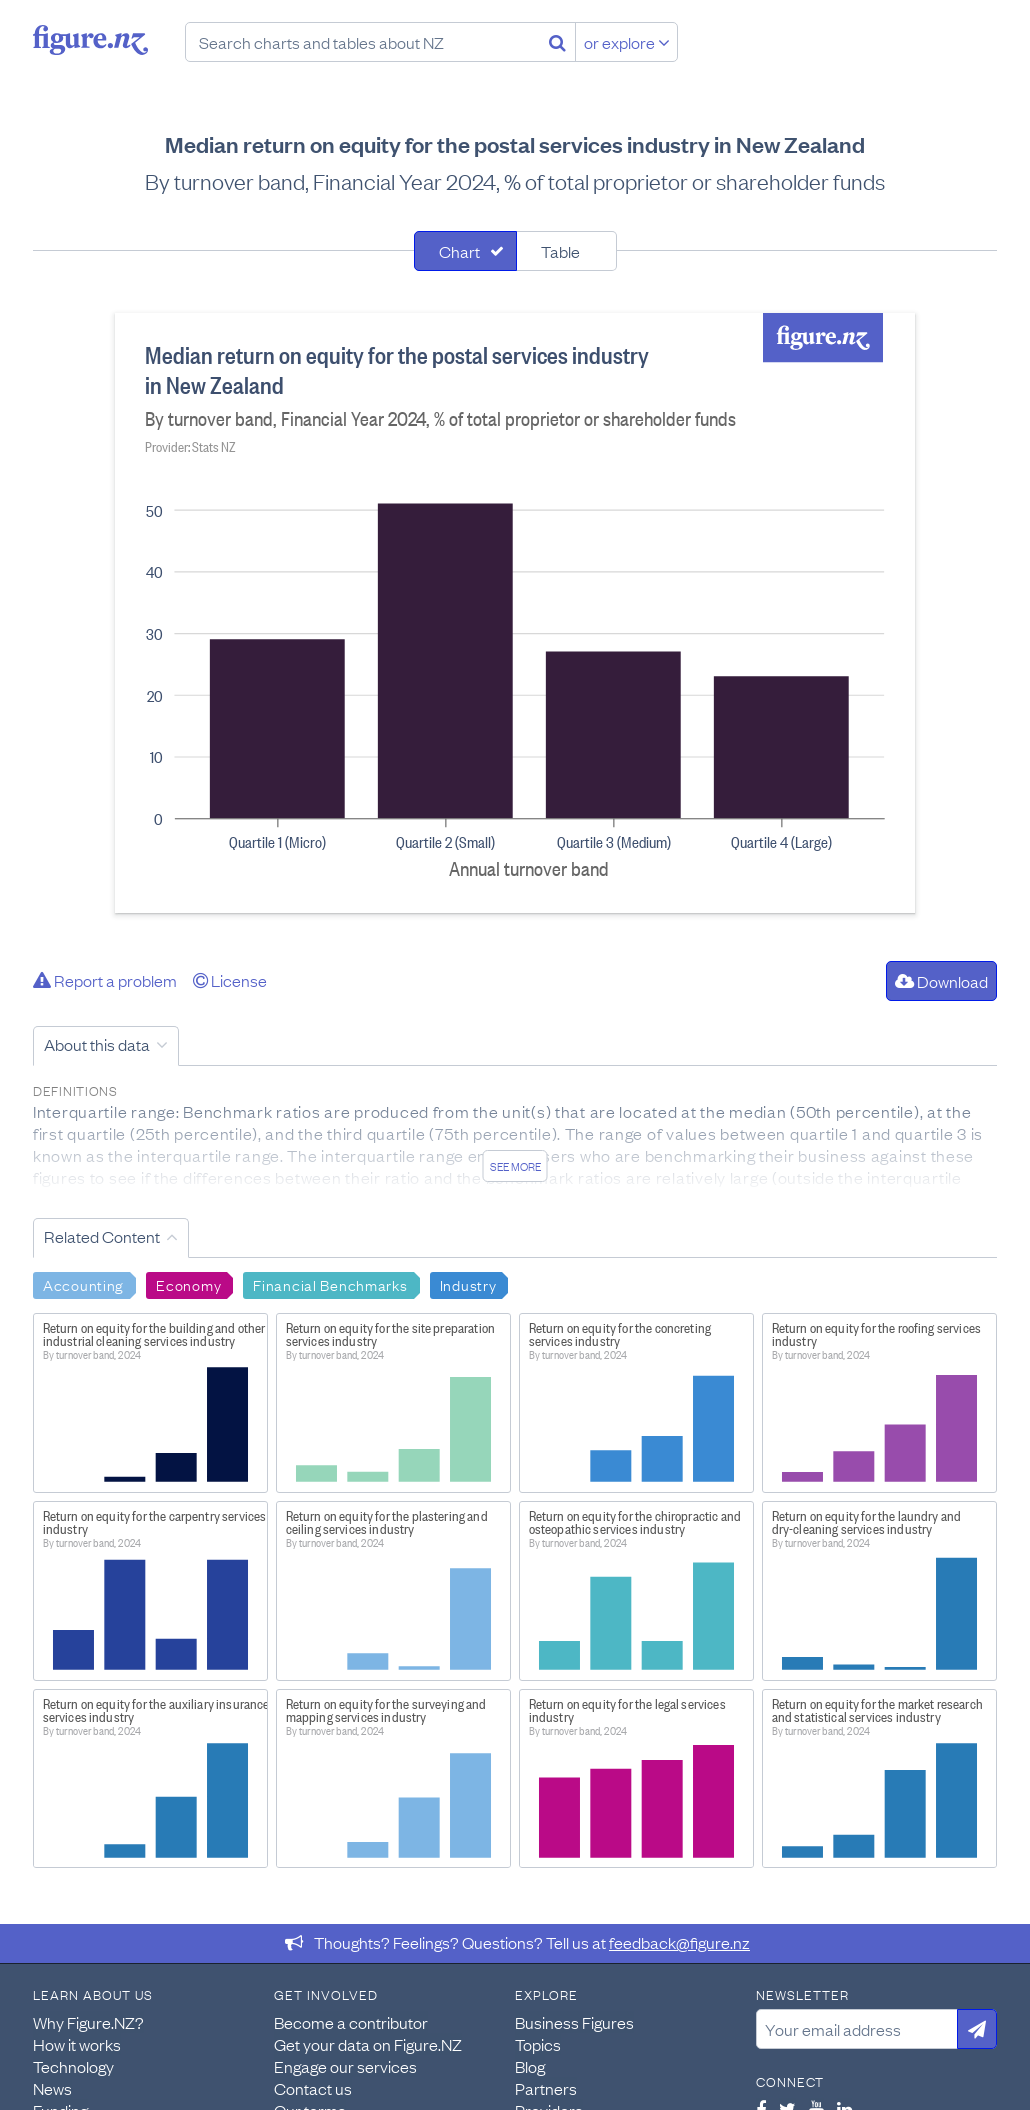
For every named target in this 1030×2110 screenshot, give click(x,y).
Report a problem (105, 980)
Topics (538, 2044)
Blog (530, 2066)
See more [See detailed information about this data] (515, 1166)
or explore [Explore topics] (627, 42)
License (230, 980)
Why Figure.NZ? (88, 2022)
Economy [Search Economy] (188, 1284)
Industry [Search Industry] (468, 1284)
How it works (77, 2044)
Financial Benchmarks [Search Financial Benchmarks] (330, 1284)
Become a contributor (351, 2022)
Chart (459, 251)
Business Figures (574, 2022)
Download (941, 981)
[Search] (557, 42)
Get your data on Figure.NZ (368, 2044)
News (52, 2088)
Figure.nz (90, 40)
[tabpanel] (515, 613)
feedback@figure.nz (679, 1942)
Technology (73, 2066)
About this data (97, 1044)
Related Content (102, 1236)
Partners (546, 2088)
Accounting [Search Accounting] (83, 1284)
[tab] (465, 251)
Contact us (313, 2088)
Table (560, 251)
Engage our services (345, 2066)
